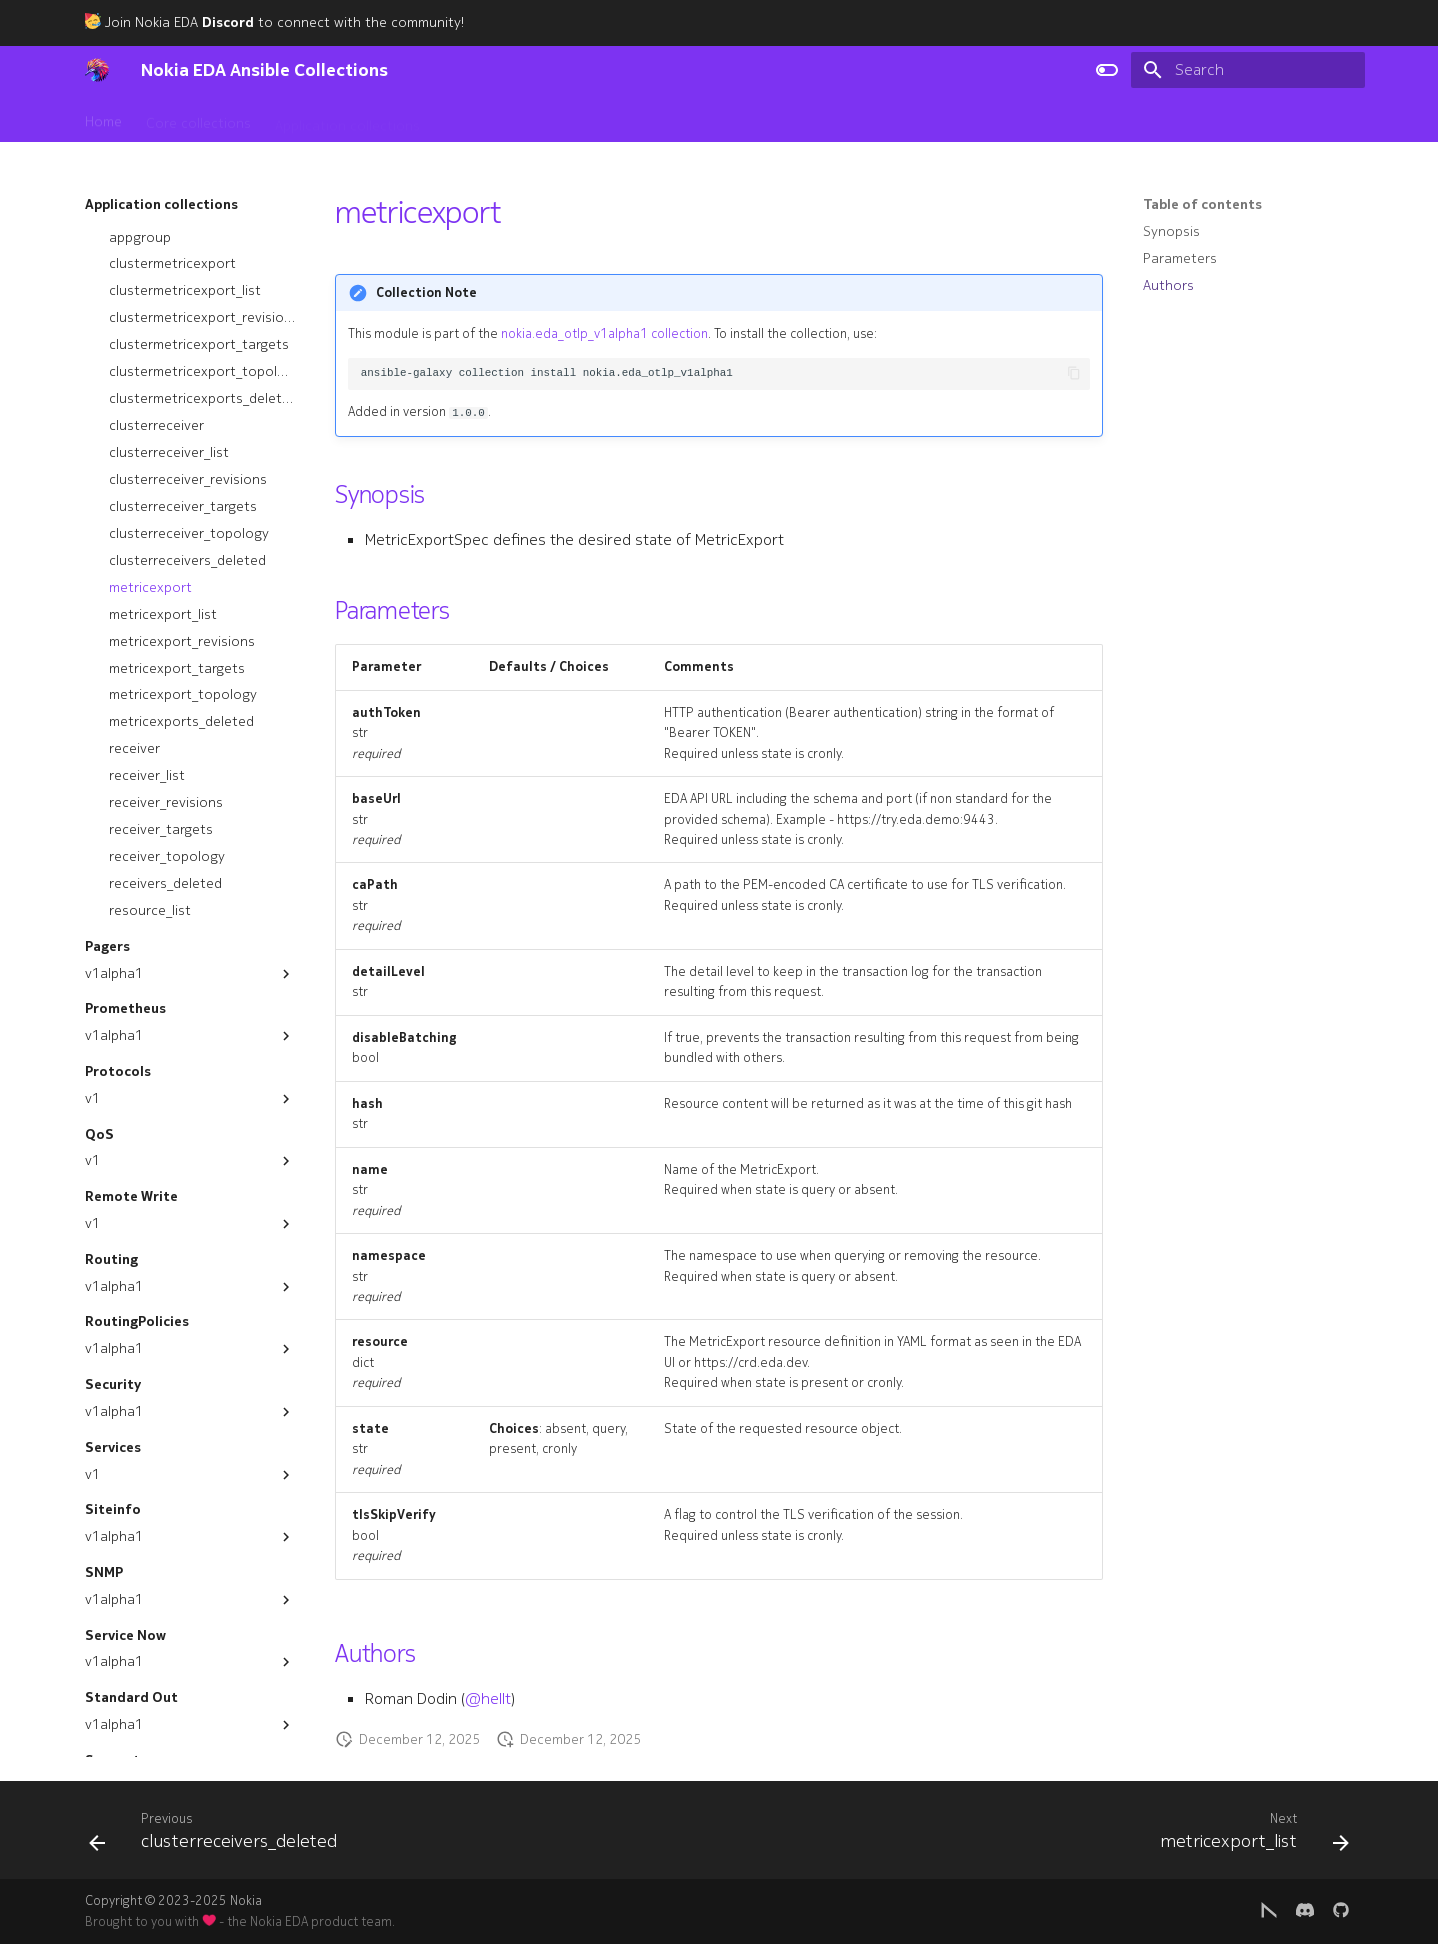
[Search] (1248, 70)
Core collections (198, 119)
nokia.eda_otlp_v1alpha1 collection (604, 334)
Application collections (347, 119)
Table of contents (1202, 205)
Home (103, 119)
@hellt (488, 1699)
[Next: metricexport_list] (1248, 1836)
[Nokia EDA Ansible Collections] (97, 70)
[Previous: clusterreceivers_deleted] (219, 1836)
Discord (228, 22)
